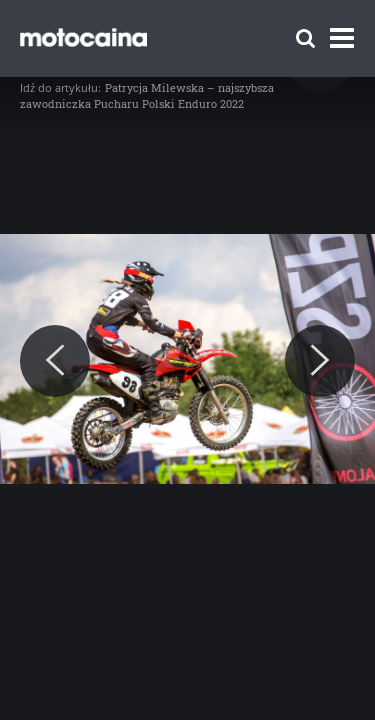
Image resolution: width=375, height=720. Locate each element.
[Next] (320, 361)
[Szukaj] (305, 38)
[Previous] (55, 361)
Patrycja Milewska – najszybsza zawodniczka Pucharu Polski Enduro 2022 (147, 95)
